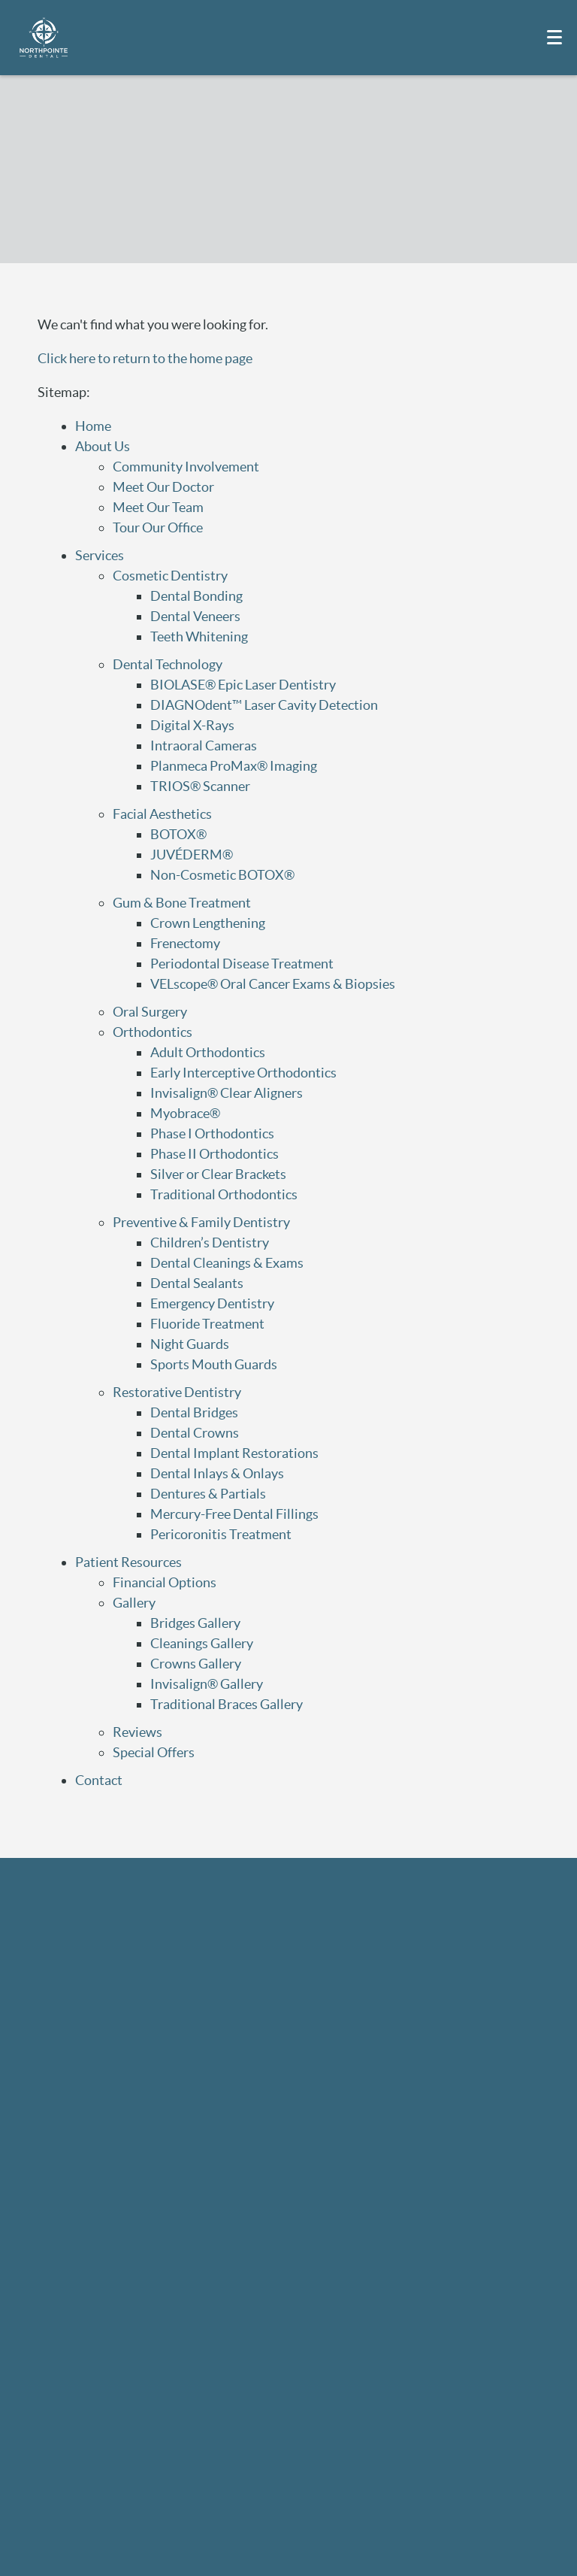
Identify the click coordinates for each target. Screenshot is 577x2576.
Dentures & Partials (208, 1494)
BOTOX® (178, 834)
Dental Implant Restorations (234, 1453)
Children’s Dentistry (209, 1242)
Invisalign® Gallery (206, 1684)
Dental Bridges (194, 1412)
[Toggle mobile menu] (554, 37)
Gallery (134, 1603)
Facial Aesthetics (162, 814)
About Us (102, 446)
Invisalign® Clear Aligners (226, 1093)
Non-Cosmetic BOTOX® (222, 875)
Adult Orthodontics (207, 1052)
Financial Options (164, 1582)
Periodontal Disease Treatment (242, 963)
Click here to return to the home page (145, 358)
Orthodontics (152, 1032)
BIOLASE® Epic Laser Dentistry (243, 684)
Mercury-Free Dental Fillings (234, 1514)
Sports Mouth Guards (213, 1364)
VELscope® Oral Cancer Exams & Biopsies (272, 984)
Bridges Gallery (195, 1623)
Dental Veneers (195, 616)
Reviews (137, 1732)
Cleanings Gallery (201, 1643)
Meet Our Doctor (163, 487)
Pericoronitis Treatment (221, 1534)
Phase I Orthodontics (212, 1133)
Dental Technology (167, 664)
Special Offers (154, 1752)
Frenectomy (185, 943)
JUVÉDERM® (191, 854)
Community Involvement (186, 466)
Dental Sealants (196, 1283)
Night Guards (189, 1344)
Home (93, 426)
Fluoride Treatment (207, 1324)
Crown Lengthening (207, 923)
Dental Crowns (194, 1433)
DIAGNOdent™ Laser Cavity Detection (264, 705)
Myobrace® (185, 1113)
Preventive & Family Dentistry (201, 1222)
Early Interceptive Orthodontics (243, 1072)
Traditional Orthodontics (224, 1194)
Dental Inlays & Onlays (217, 1473)
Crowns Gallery (195, 1663)
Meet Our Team (158, 507)
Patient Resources (128, 1562)
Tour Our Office (158, 527)
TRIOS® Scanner (200, 786)
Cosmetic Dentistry (170, 575)
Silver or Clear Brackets (218, 1174)
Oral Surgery (150, 1012)
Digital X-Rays (192, 725)
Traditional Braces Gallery (226, 1704)
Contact (98, 1780)
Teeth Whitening (199, 636)
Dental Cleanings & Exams (227, 1263)
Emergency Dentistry (212, 1303)
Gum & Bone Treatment (182, 903)
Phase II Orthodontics (214, 1154)
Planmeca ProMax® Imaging (233, 766)
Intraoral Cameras (203, 745)
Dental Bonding (196, 596)
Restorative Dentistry (177, 1392)
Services (99, 555)
